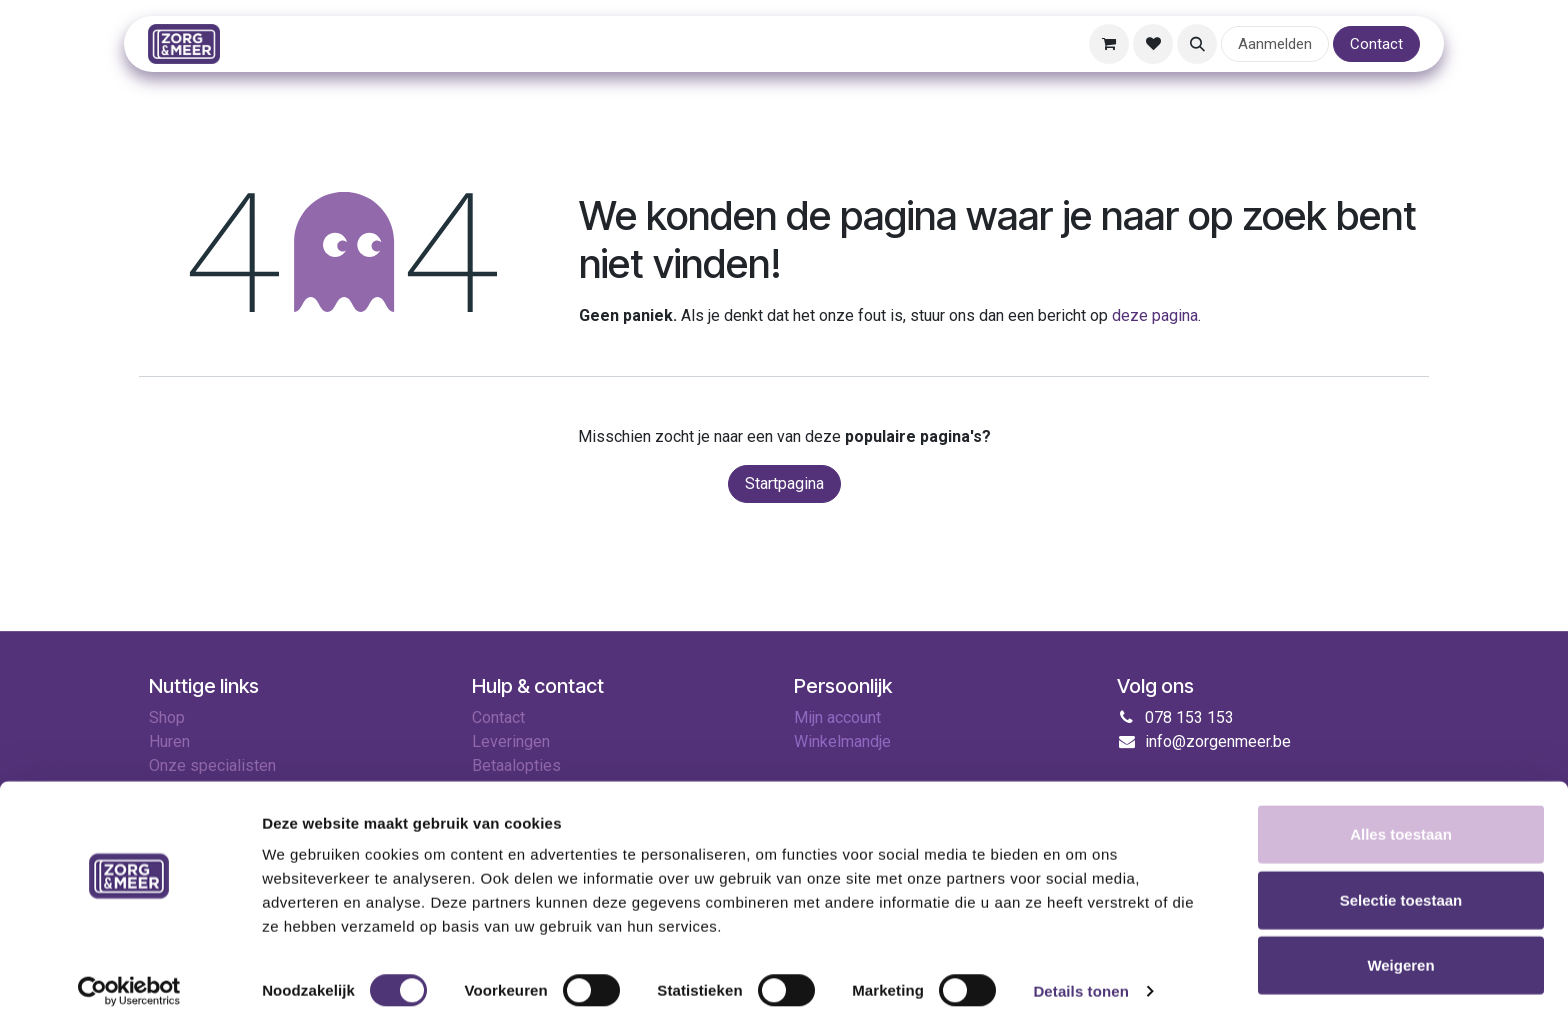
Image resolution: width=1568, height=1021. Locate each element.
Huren (169, 741)
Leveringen (511, 741)
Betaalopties (516, 765)
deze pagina (1155, 315)
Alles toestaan (1401, 824)
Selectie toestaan (1401, 890)
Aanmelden (1275, 44)
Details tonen (1080, 981)
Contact (1376, 44)
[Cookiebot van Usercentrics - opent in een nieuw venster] (129, 982)
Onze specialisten (212, 765)
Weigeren (1400, 955)
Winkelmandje (842, 741)
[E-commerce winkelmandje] (1109, 44)
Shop (167, 717)
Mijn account (837, 717)
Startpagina (784, 483)
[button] (1197, 44)
